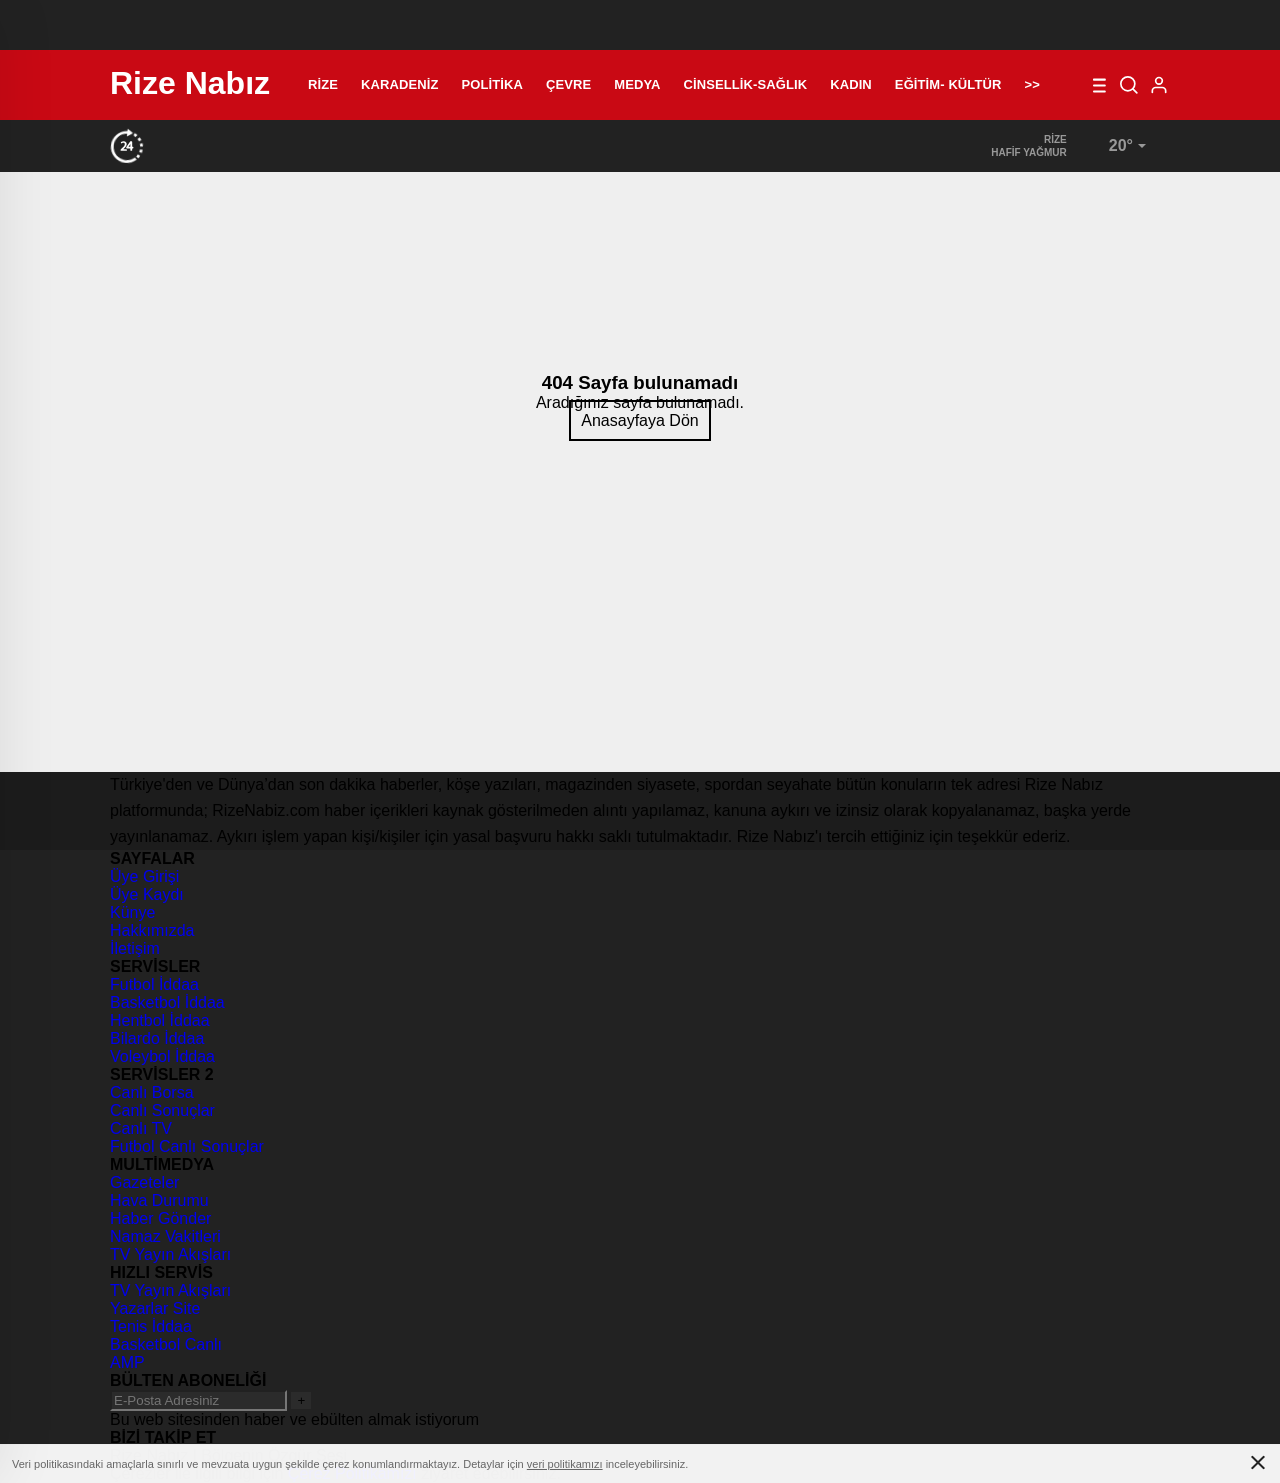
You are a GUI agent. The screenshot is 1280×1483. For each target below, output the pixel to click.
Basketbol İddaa (167, 1002)
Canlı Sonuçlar (162, 1110)
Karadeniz (399, 84)
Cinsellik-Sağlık (746, 84)
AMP (127, 1362)
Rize (323, 84)
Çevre (568, 84)
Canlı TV (141, 1128)
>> (1031, 84)
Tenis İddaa (151, 1326)
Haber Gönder (160, 1218)
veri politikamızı (565, 1464)
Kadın (851, 84)
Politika (492, 84)
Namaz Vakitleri (165, 1236)
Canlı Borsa (152, 1092)
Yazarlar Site (155, 1308)
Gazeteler (144, 1182)
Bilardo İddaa (157, 1038)
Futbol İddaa (154, 984)
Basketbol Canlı (166, 1344)
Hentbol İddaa (160, 1020)
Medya (637, 84)
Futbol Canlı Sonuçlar (187, 1146)
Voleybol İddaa (162, 1056)
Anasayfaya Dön (639, 420)
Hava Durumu (159, 1200)
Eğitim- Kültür (948, 84)
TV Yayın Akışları (170, 1254)
